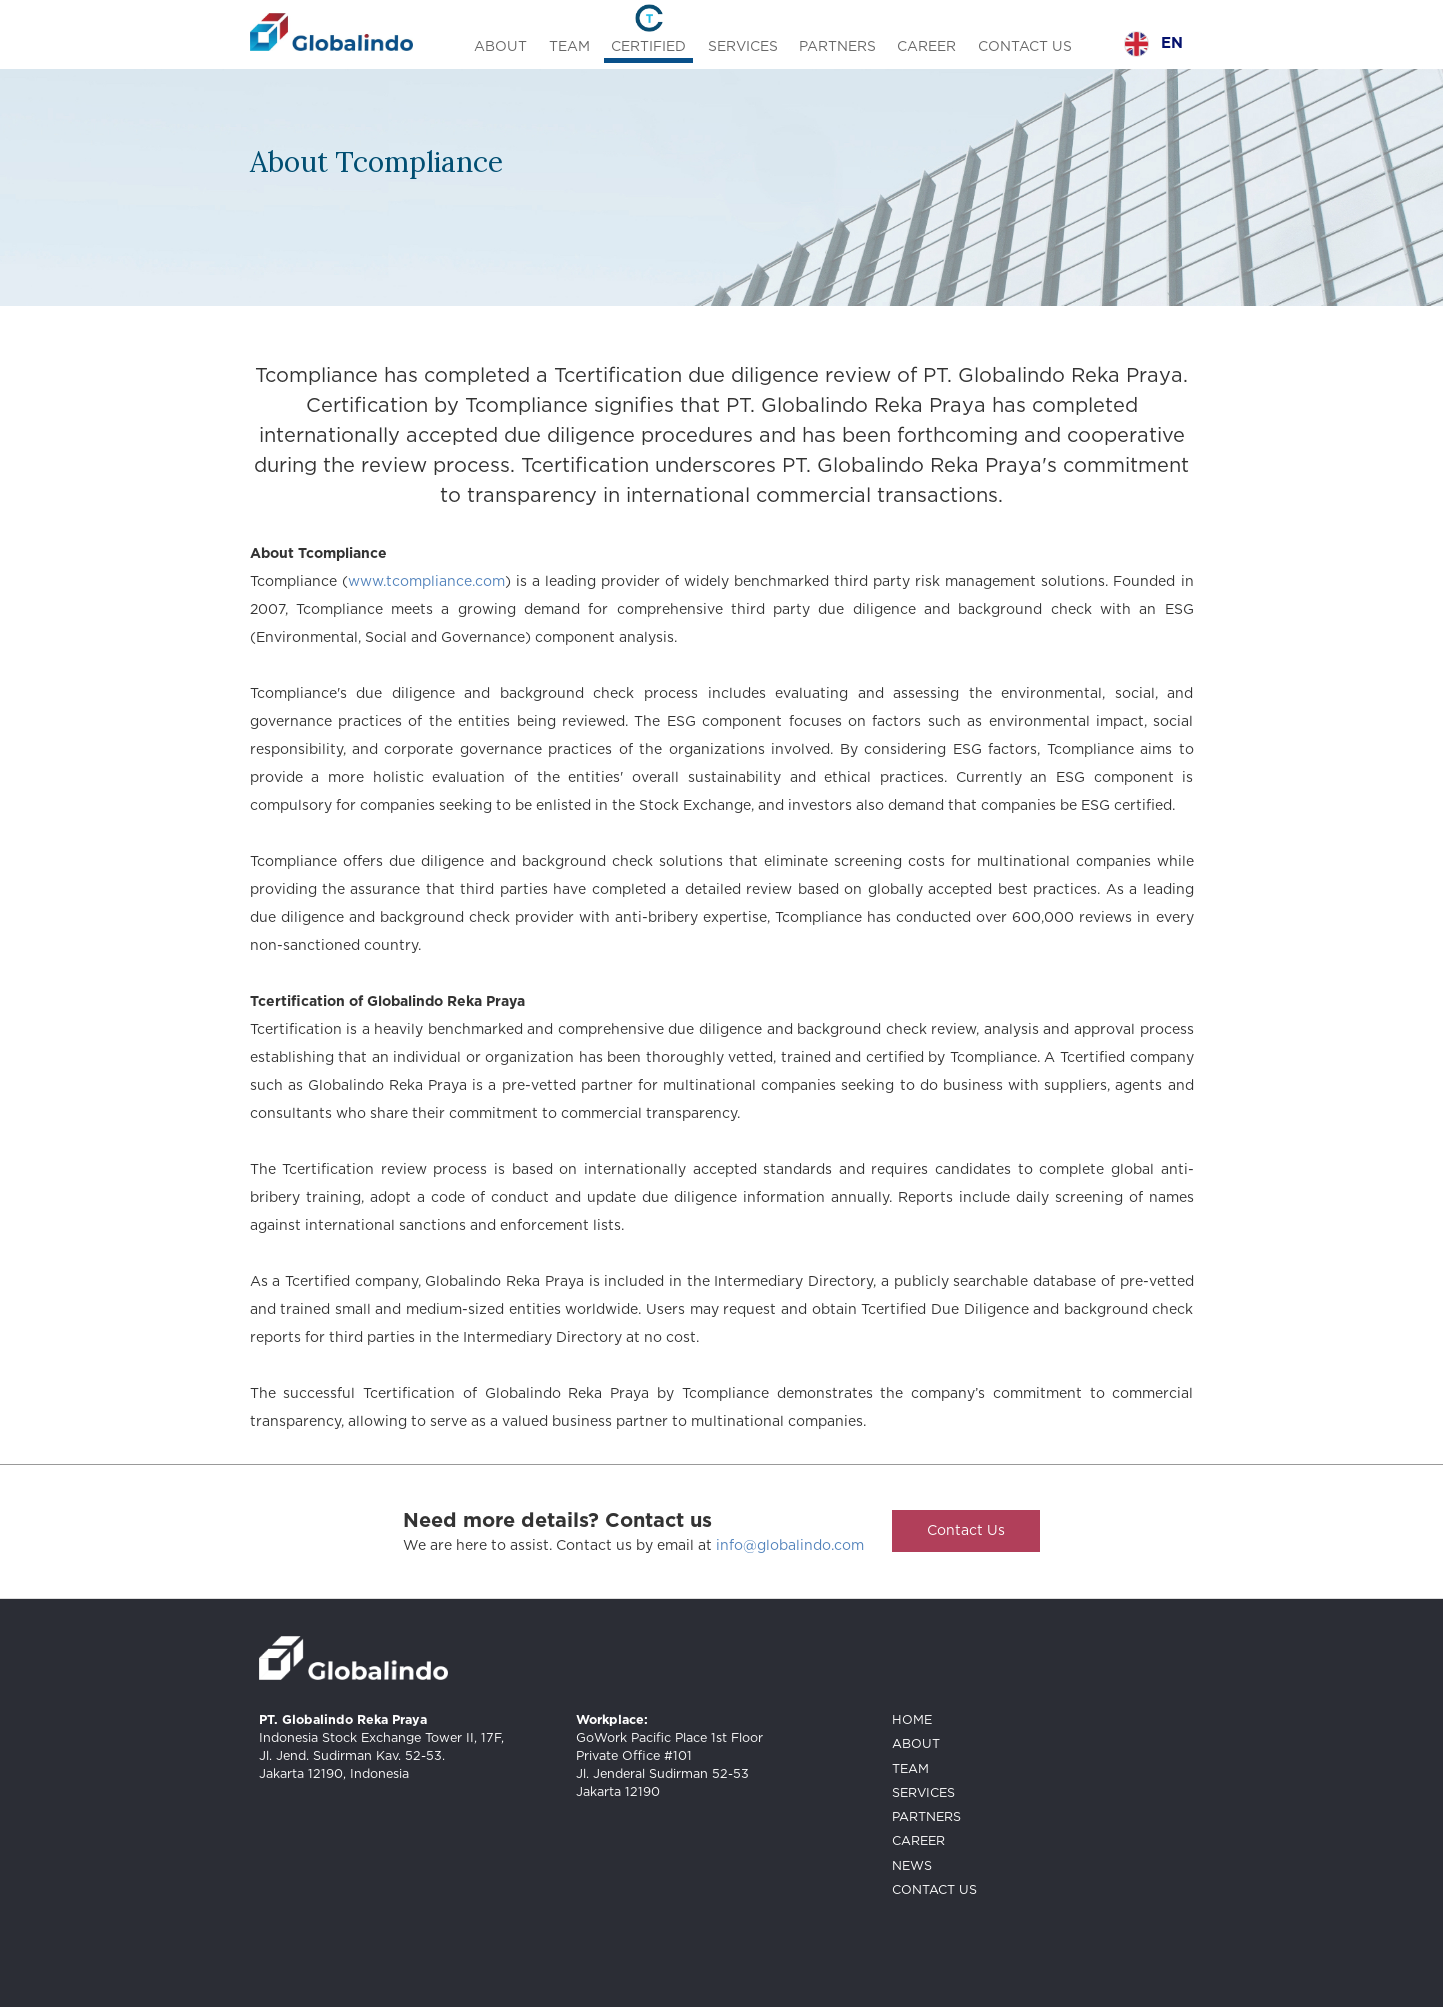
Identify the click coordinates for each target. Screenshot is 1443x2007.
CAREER (926, 47)
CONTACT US (1025, 47)
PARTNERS (837, 47)
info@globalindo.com (790, 1546)
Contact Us (966, 1531)
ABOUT (500, 47)
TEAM (569, 47)
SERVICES (743, 47)
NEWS (912, 1866)
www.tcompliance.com (426, 582)
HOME (912, 1720)
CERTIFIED (648, 47)
